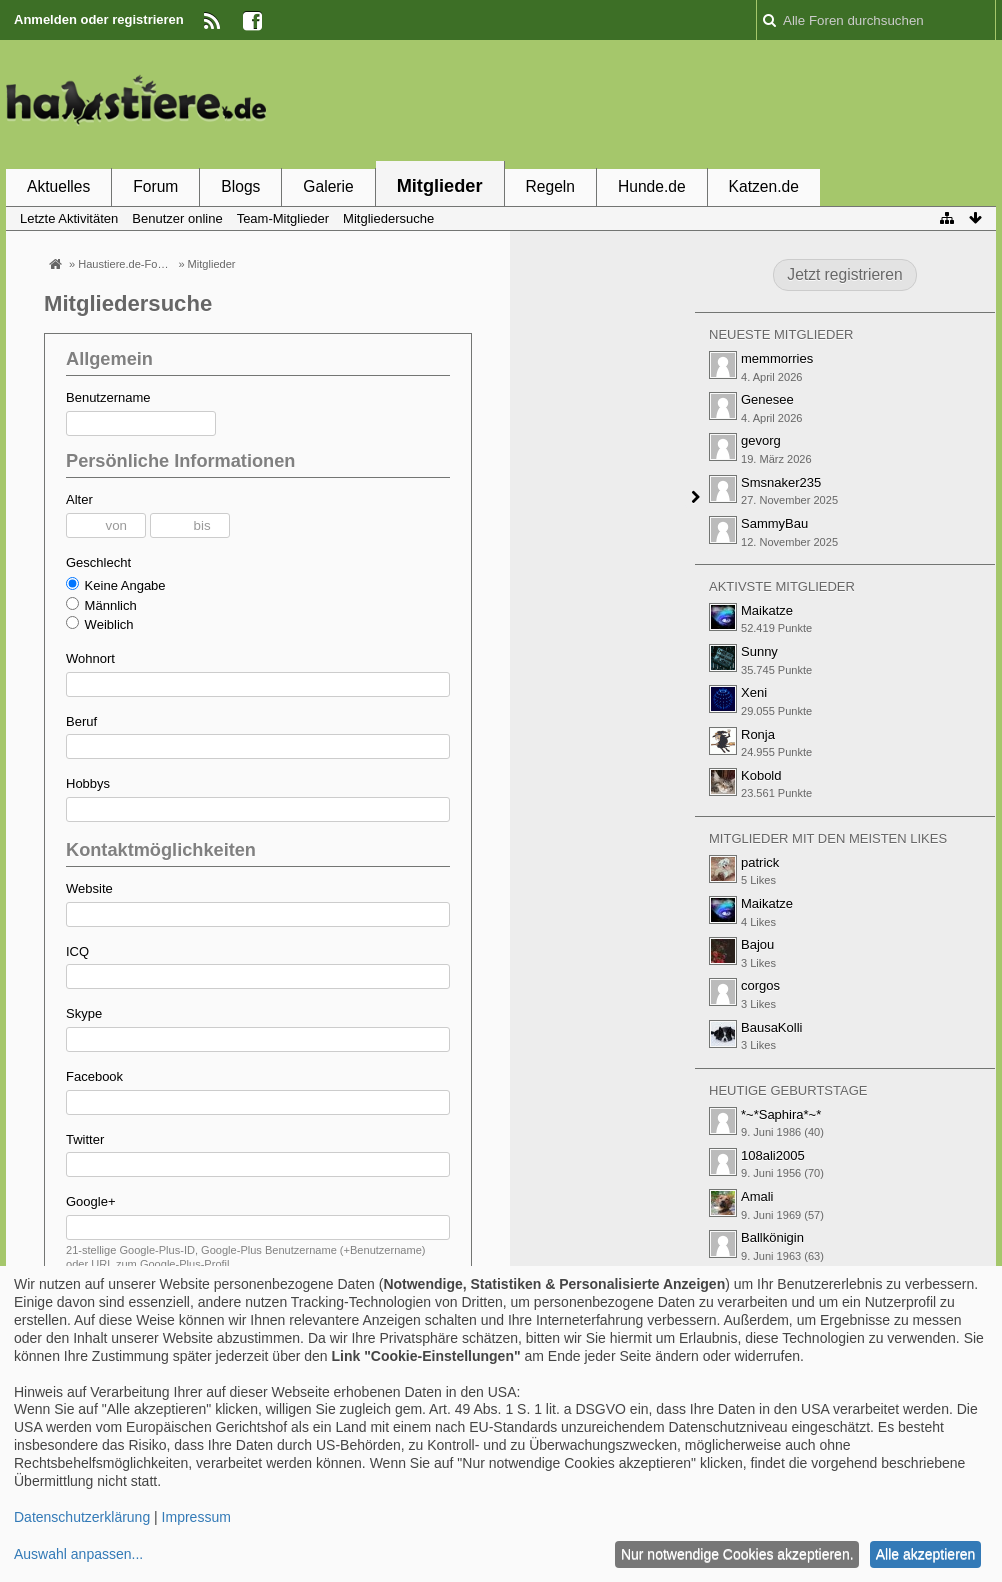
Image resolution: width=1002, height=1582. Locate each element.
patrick (760, 862)
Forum (155, 186)
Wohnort (90, 658)
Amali (757, 1196)
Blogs (240, 186)
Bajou (757, 944)
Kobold (761, 775)
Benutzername (108, 397)
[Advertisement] (632, 103)
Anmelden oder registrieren (99, 19)
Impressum (196, 1517)
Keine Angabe (116, 585)
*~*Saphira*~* (781, 1114)
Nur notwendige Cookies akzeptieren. (737, 1554)
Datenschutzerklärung (82, 1517)
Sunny (759, 651)
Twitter (85, 1139)
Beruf (81, 721)
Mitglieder (440, 186)
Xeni (754, 692)
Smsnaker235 (781, 482)
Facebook (94, 1076)
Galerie (328, 186)
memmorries (777, 358)
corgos (760, 985)
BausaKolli (771, 1027)
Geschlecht (98, 562)
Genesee (767, 399)
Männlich (101, 605)
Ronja (758, 734)
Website (89, 888)
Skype (84, 1013)
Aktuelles (58, 186)
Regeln (550, 186)
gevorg (761, 440)
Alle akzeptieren (926, 1554)
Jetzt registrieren (844, 274)
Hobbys (88, 783)
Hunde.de (652, 186)
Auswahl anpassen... (78, 1554)
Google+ (91, 1201)
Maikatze (767, 610)
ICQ (77, 951)
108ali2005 (773, 1155)
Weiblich (100, 624)
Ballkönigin (772, 1237)
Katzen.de (764, 186)
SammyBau (774, 523)
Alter (79, 499)
